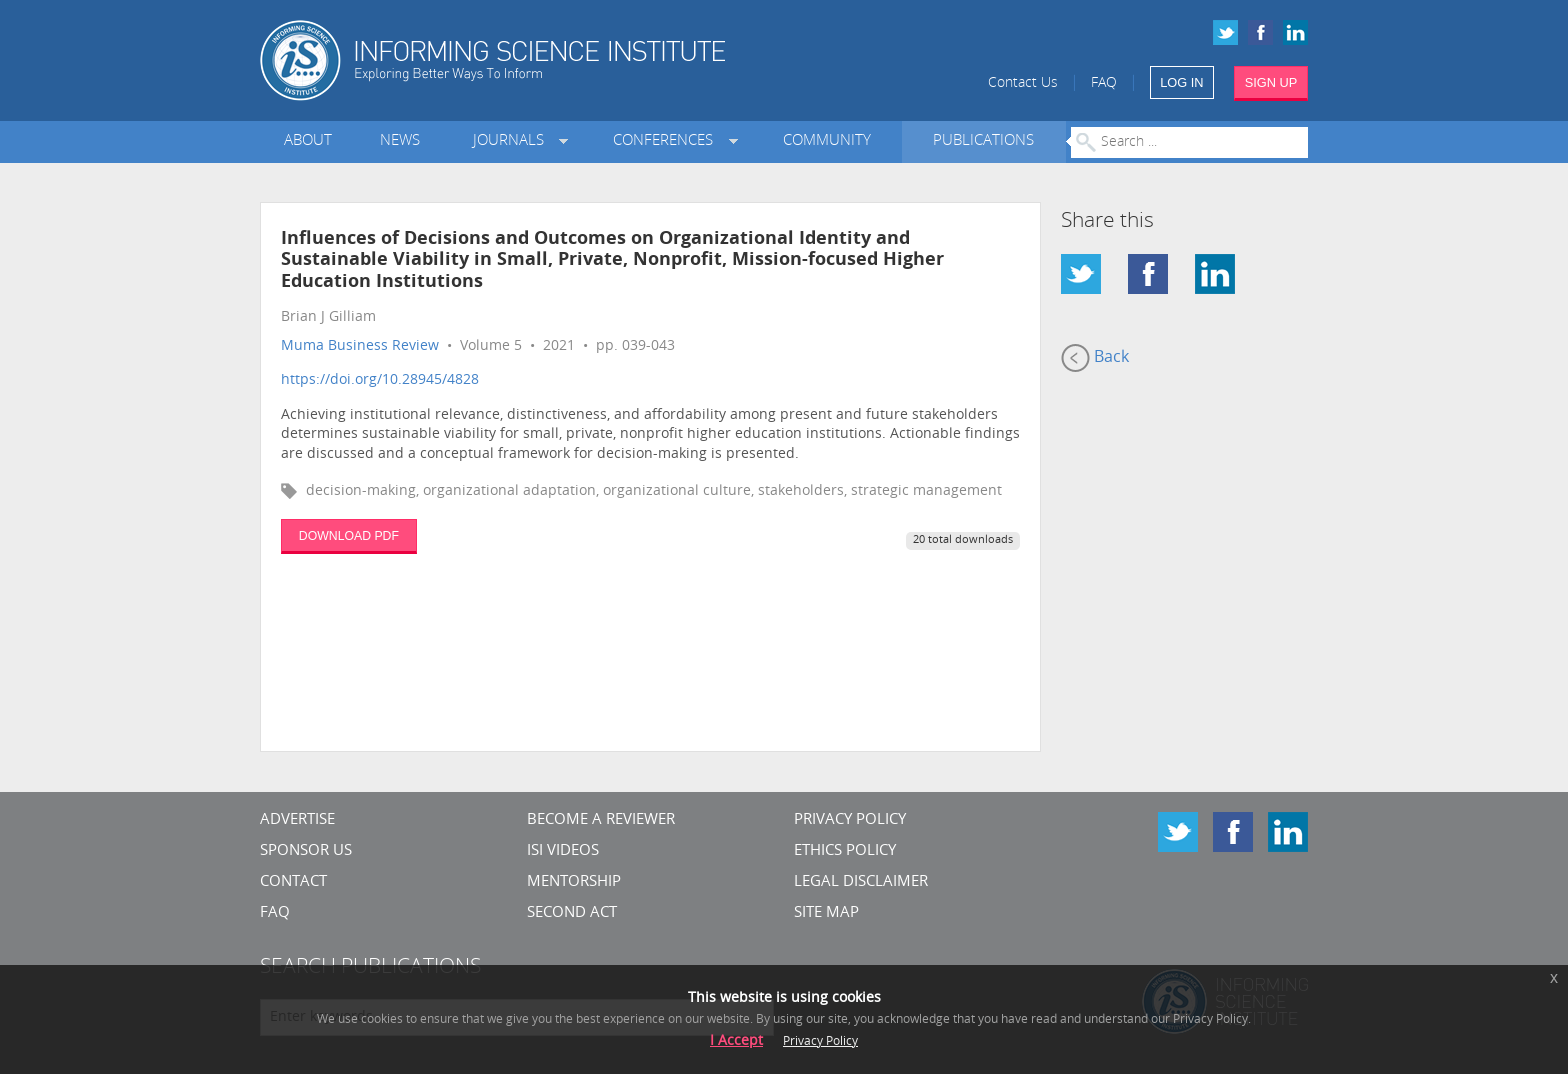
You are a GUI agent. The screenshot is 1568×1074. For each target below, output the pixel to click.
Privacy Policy (850, 820)
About (308, 141)
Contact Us (1023, 83)
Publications (983, 141)
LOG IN (1181, 82)
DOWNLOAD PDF (349, 536)
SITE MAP (826, 913)
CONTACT (293, 882)
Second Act (572, 913)
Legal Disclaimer (861, 882)
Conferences (667, 141)
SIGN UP (1271, 82)
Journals (512, 141)
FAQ (1104, 83)
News (400, 141)
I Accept (736, 1041)
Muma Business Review (360, 346)
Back (1095, 358)
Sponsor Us (306, 851)
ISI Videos (563, 851)
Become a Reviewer (601, 820)
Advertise (297, 820)
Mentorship (574, 882)
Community (827, 141)
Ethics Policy (845, 851)
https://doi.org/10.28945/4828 (380, 380)
